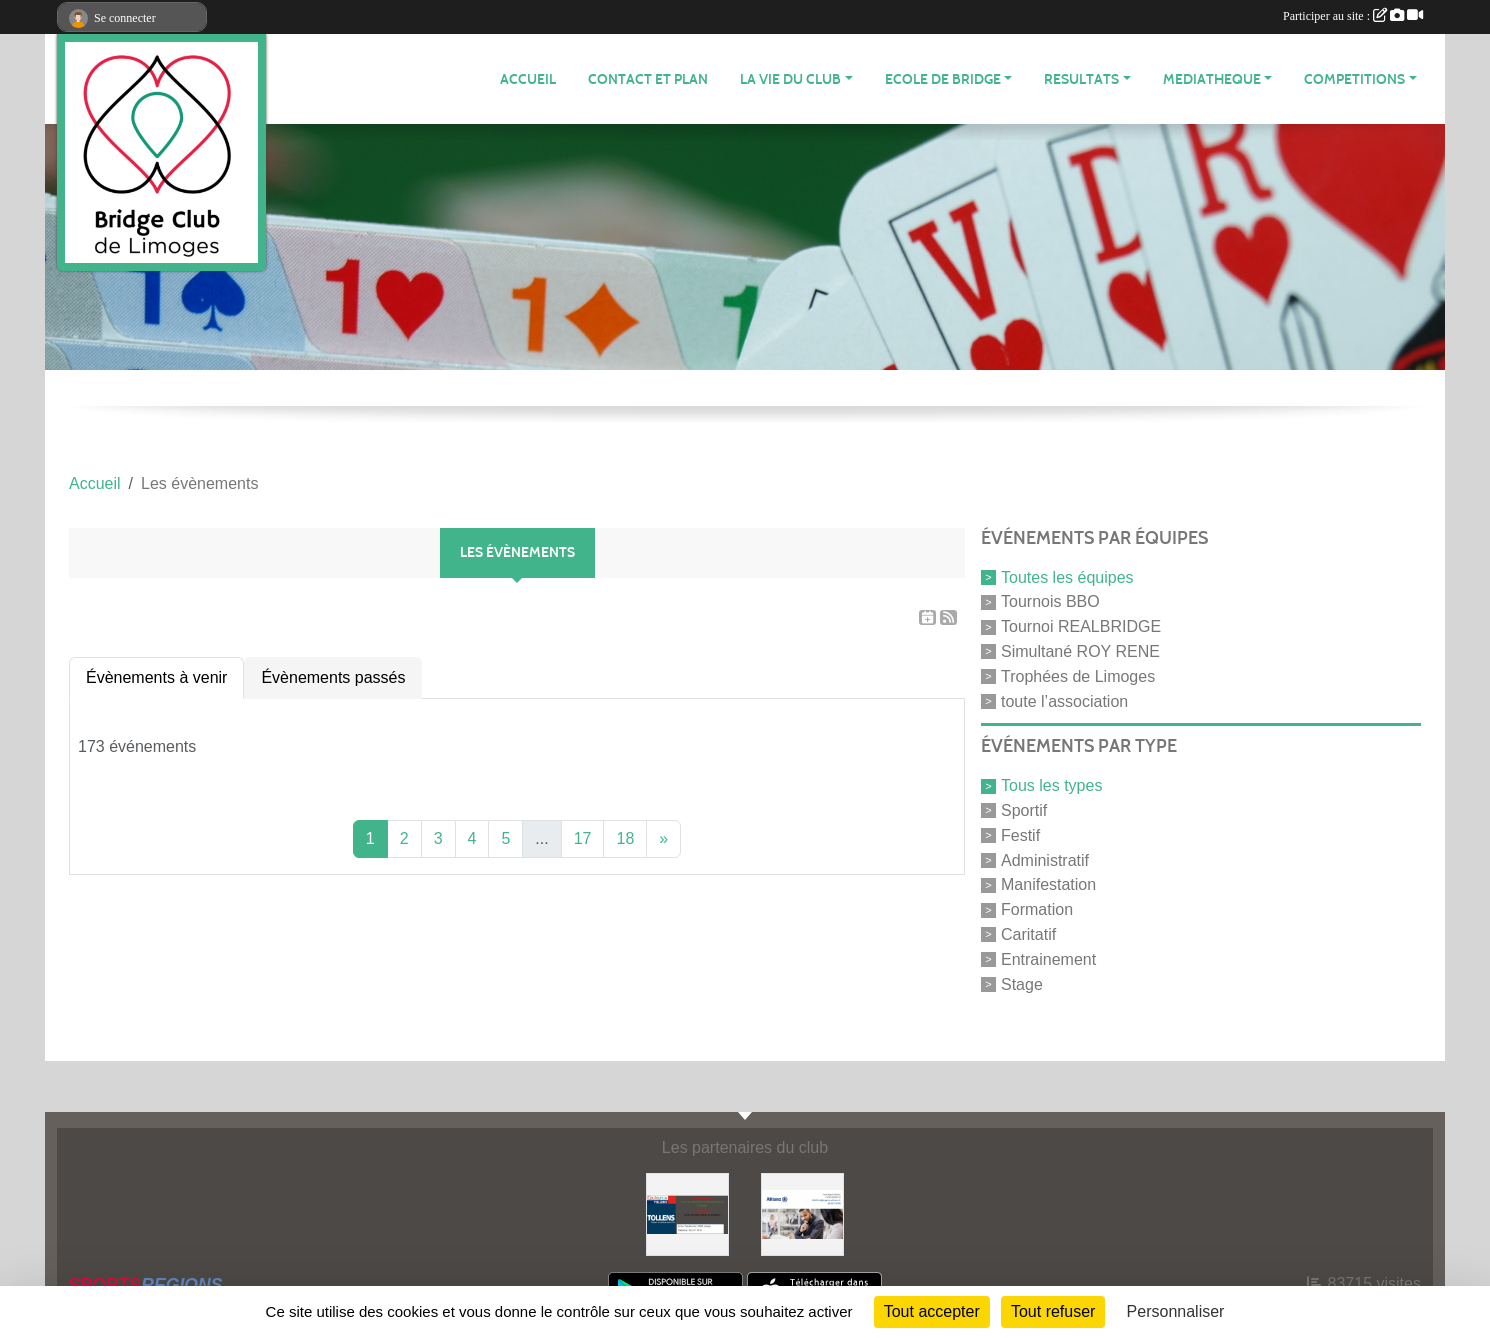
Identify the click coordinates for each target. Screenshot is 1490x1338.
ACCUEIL (528, 79)
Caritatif (1028, 934)
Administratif (1045, 859)
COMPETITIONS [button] (1354, 79)
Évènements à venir (156, 677)
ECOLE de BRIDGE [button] (943, 79)
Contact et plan (648, 79)
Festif (1020, 835)
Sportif (1024, 810)
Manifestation (1048, 884)
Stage (1022, 983)
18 (625, 838)
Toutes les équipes (1067, 576)
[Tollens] (687, 1213)
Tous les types (1051, 785)
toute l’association (1064, 700)
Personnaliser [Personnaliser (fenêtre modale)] (1176, 1311)
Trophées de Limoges (1078, 676)
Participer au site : (1353, 16)
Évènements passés (333, 677)
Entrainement (1048, 959)
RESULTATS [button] (1081, 79)
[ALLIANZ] (802, 1213)
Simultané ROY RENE (1080, 651)
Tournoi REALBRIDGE (1081, 626)
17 (583, 838)
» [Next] (663, 838)
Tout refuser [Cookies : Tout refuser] (1053, 1311)
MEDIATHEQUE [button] (1212, 79)
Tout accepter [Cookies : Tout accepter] (932, 1311)
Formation (1037, 909)
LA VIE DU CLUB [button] (790, 79)
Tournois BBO (1050, 601)
